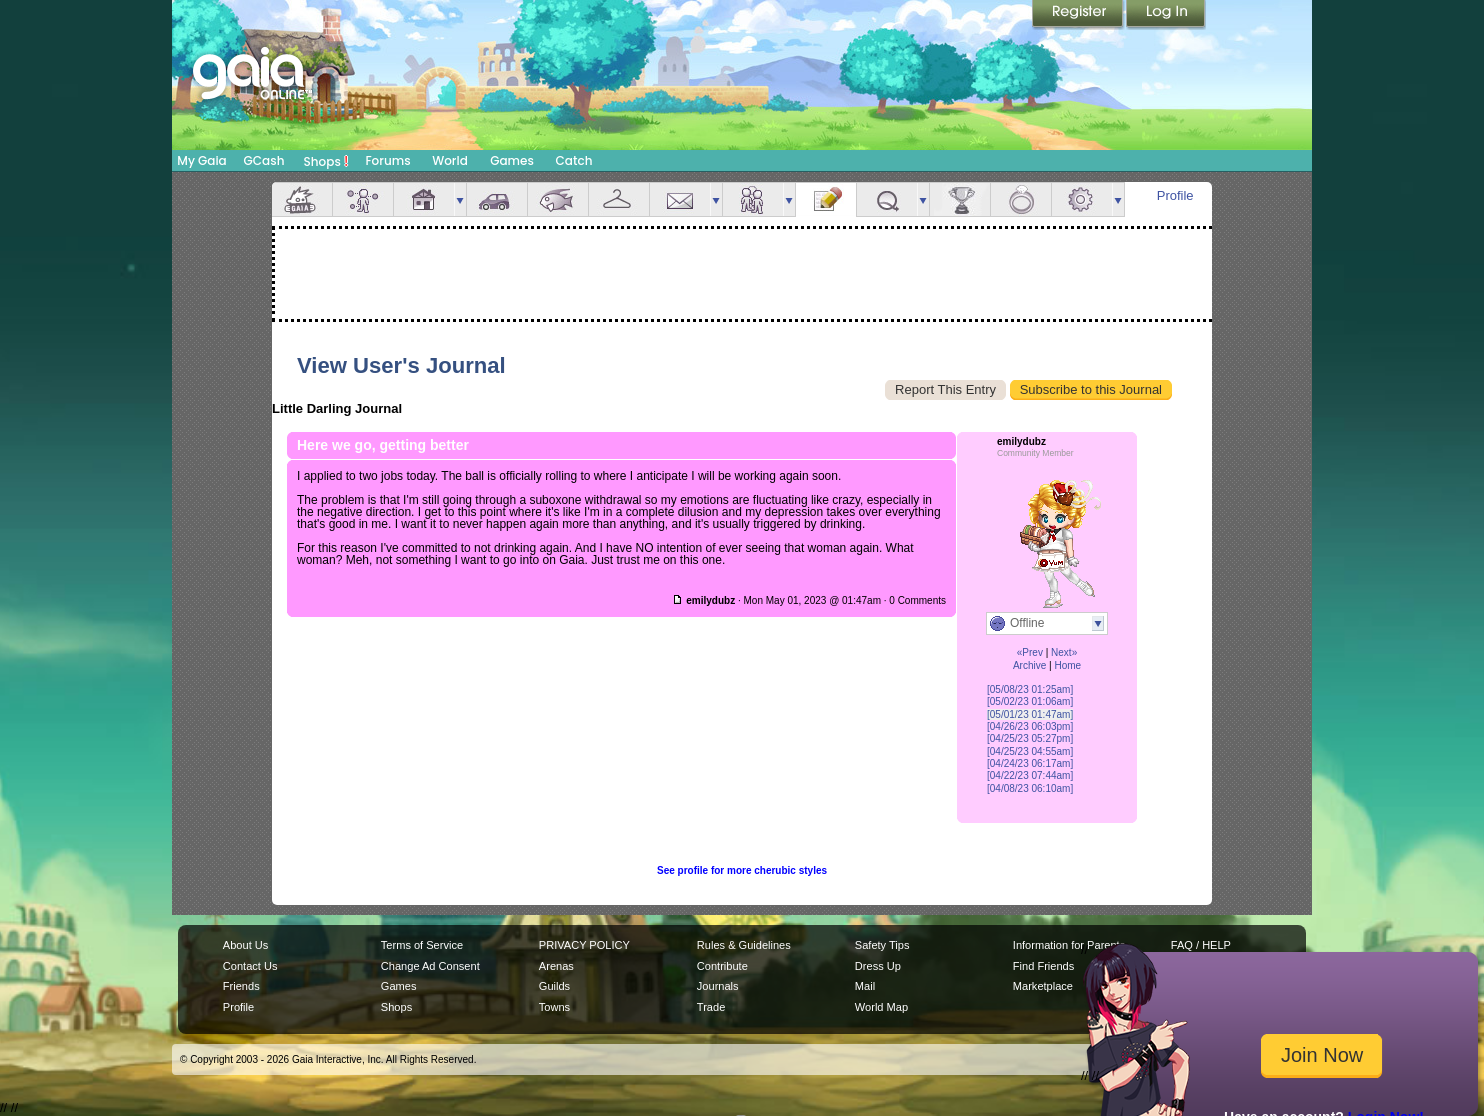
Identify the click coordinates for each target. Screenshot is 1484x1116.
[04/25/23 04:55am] (1030, 751)
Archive (1029, 665)
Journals (718, 986)
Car (497, 199)
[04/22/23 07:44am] (1030, 775)
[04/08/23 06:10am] (1030, 788)
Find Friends (1043, 966)
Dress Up (878, 966)
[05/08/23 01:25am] (1030, 689)
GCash (264, 160)
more (460, 199)
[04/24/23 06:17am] (1030, 763)
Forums (387, 160)
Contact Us (250, 966)
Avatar (363, 199)
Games (512, 160)
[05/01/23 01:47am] (1030, 714)
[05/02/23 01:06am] (1030, 701)
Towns (554, 1007)
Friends (753, 199)
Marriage (1021, 199)
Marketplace (1043, 986)
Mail (680, 199)
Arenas (556, 966)
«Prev (1030, 652)
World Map (881, 1007)
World (450, 160)
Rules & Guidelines (744, 945)
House (424, 199)
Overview (302, 199)
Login (1166, 15)
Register (1079, 15)
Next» (1064, 652)
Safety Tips (882, 945)
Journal (826, 199)
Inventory (619, 199)
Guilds (554, 986)
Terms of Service (422, 945)
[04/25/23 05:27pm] (1030, 738)
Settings (1082, 199)
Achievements (960, 199)
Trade (711, 1007)
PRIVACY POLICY (584, 945)
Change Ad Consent (430, 966)
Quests (887, 199)
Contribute (722, 966)
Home (1067, 665)
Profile (1175, 195)
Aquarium (558, 199)
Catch (574, 160)
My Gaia (201, 160)
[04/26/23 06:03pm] (1030, 726)
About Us (245, 945)
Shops (326, 161)
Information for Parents (1069, 945)
